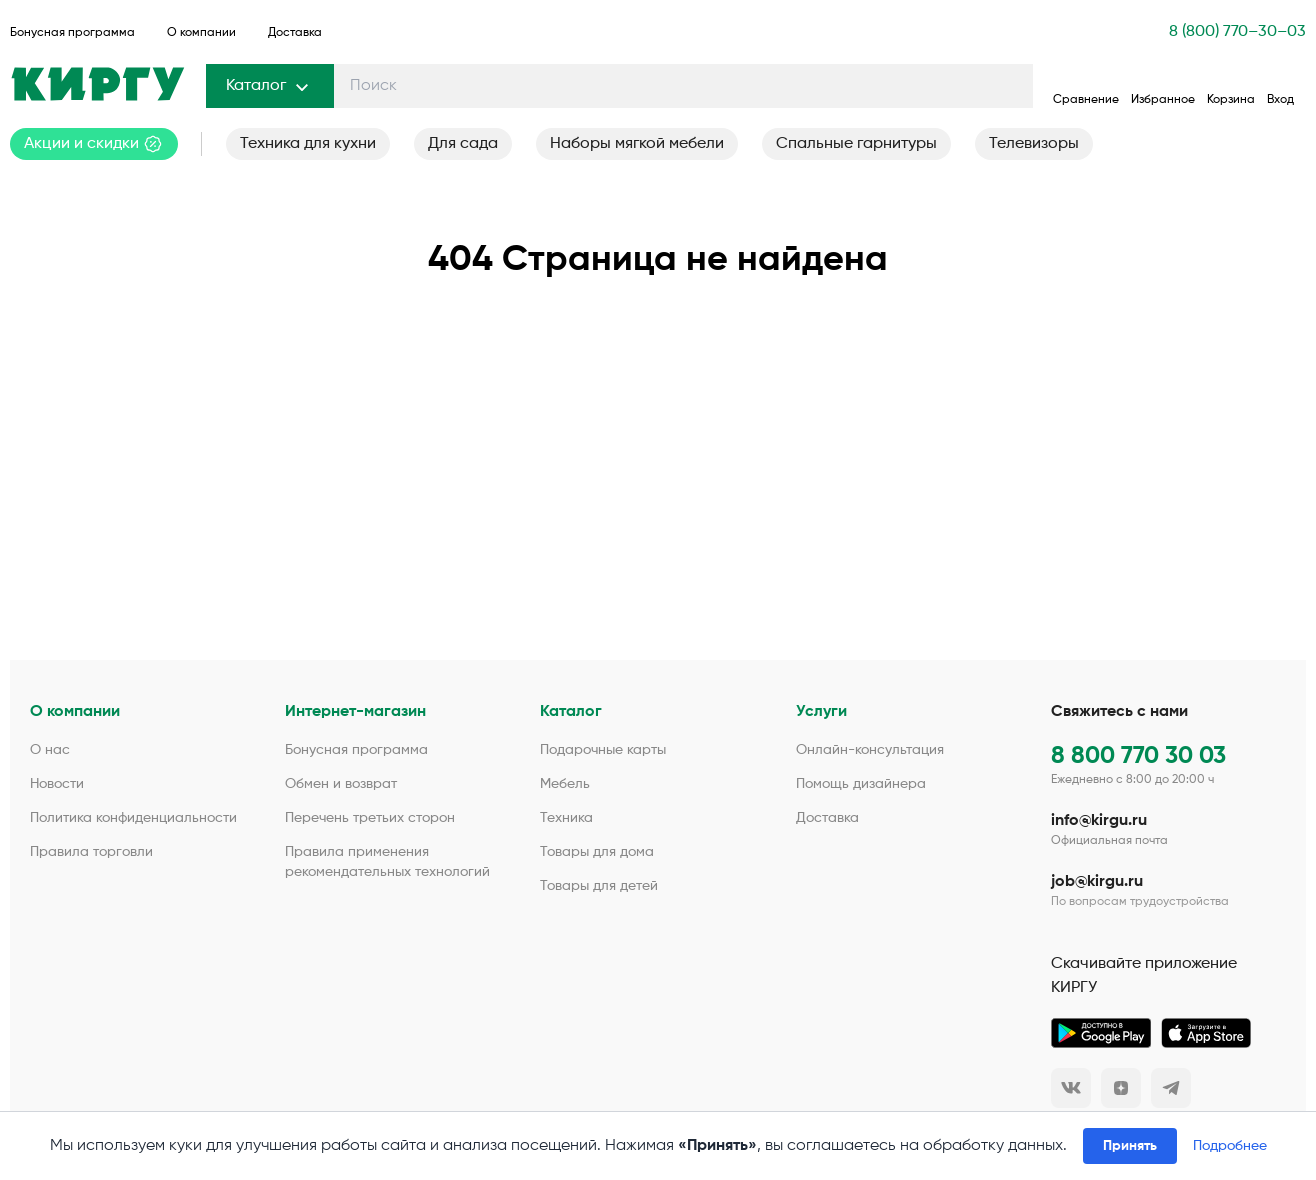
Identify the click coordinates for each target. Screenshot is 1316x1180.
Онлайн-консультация (870, 750)
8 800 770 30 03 (1138, 756)
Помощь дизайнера (861, 784)
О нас (50, 750)
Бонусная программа (72, 33)
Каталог (270, 86)
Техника (566, 818)
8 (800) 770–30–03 (1237, 32)
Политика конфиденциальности (133, 818)
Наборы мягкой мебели (637, 144)
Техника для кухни (308, 144)
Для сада (463, 144)
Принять (1130, 1146)
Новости (57, 784)
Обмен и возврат (341, 784)
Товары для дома (597, 852)
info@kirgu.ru (1099, 821)
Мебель (565, 784)
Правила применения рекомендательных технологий (387, 862)
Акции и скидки (93, 144)
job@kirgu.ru (1097, 882)
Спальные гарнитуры (856, 144)
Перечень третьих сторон (370, 818)
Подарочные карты (603, 750)
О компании (201, 33)
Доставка (295, 33)
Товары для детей (599, 886)
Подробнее (1230, 1146)
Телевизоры (1034, 144)
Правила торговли (91, 852)
